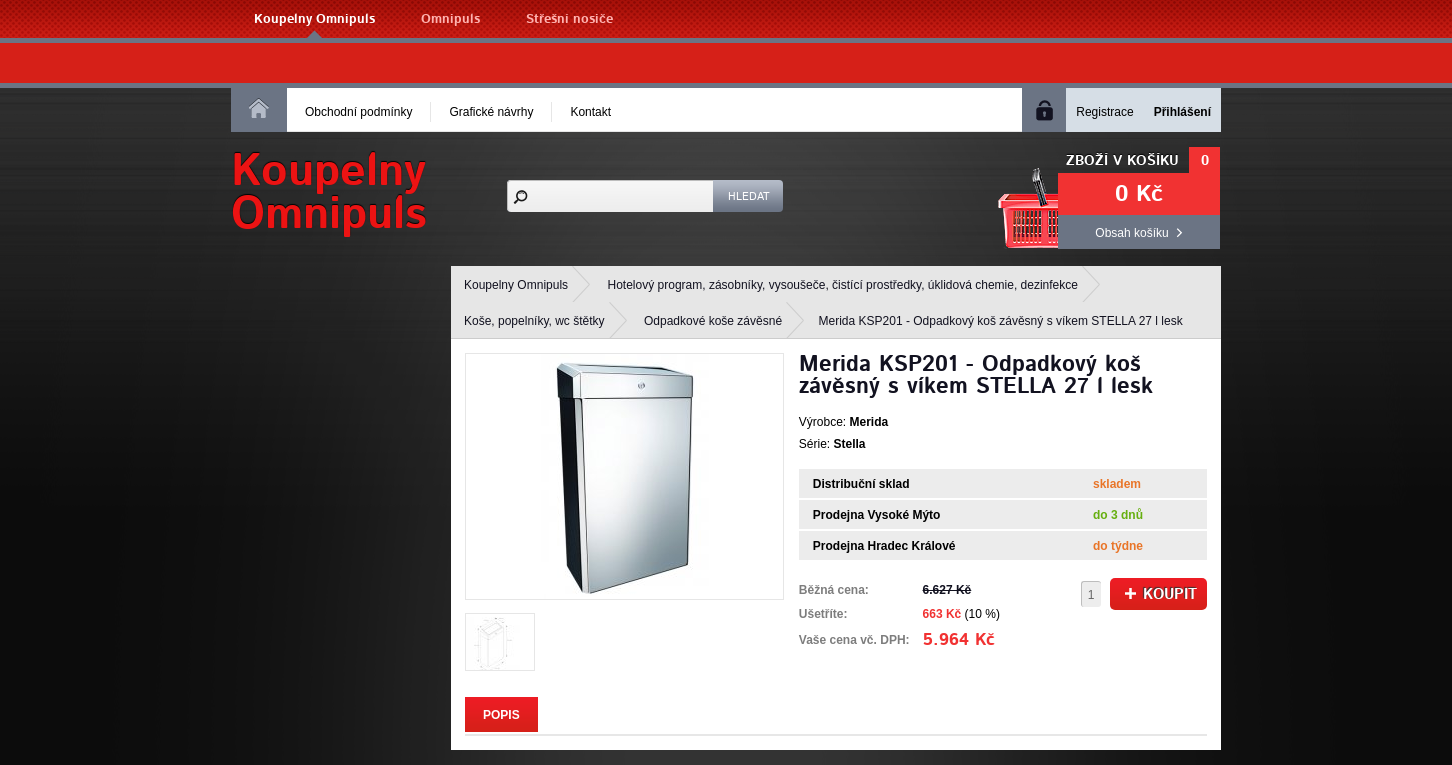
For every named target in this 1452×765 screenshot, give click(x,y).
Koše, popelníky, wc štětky (534, 321)
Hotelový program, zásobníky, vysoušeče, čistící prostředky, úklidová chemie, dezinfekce (843, 285)
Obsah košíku (1131, 233)
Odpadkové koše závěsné (713, 321)
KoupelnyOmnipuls (329, 193)
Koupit (1161, 594)
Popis (501, 715)
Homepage (259, 108)
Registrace (1104, 112)
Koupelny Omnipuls (314, 19)
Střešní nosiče (569, 19)
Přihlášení (1182, 112)
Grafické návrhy (491, 112)
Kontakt (590, 112)
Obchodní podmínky (358, 112)
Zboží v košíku (1122, 161)
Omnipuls (450, 19)
